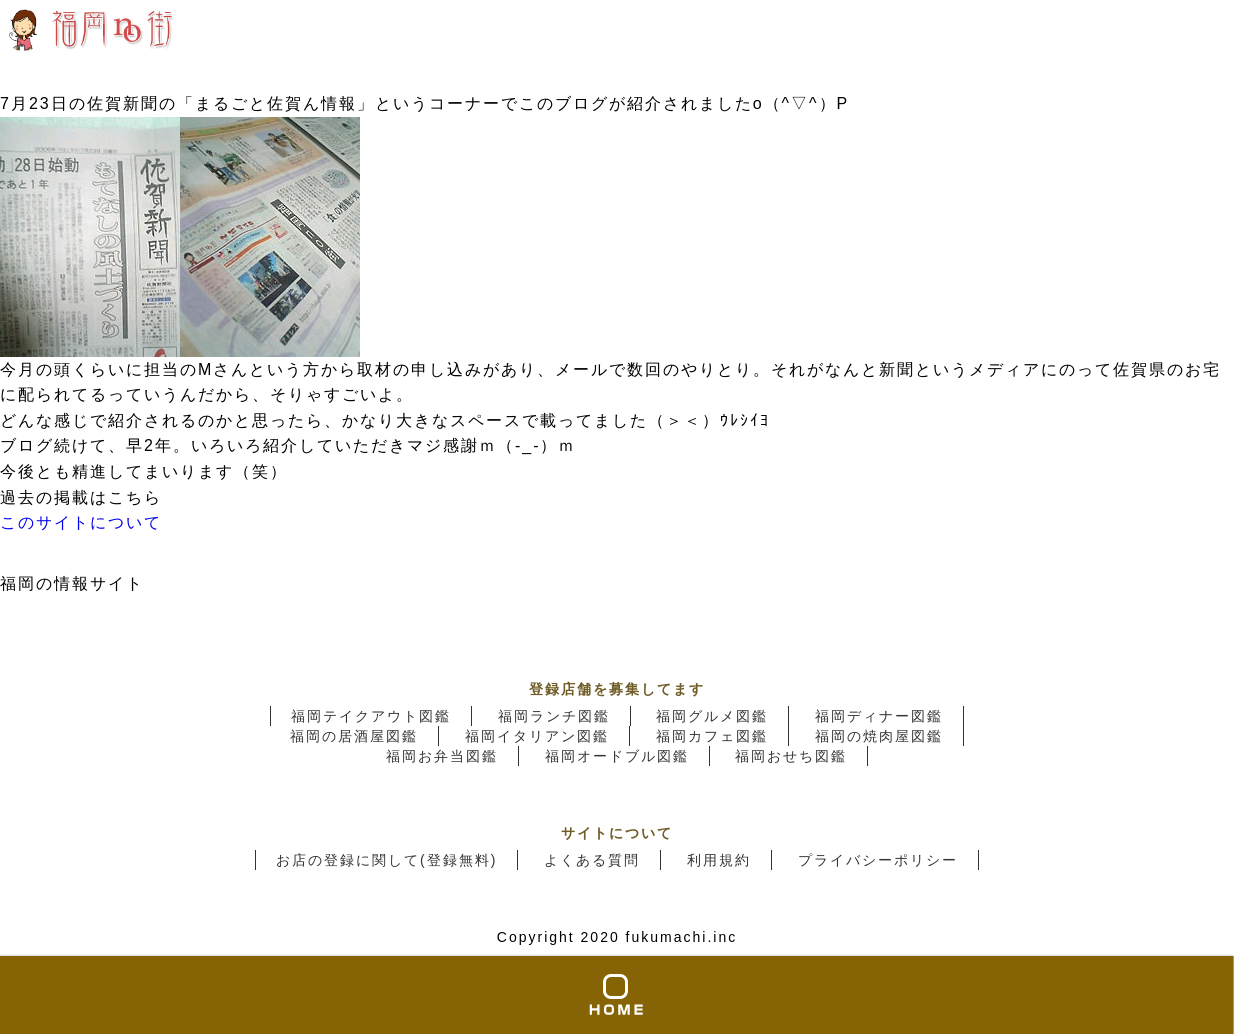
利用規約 (719, 860)
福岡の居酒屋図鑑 (354, 736)
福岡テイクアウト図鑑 (371, 716)
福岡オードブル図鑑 (617, 756)
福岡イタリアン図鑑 (537, 736)
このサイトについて (81, 522)
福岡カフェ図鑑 (712, 736)
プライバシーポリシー (878, 860)
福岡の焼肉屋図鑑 (879, 736)
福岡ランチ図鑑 (554, 716)
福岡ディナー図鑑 (879, 716)
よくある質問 (592, 860)
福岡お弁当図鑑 (442, 756)
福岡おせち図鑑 (791, 756)
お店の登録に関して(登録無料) (386, 860)
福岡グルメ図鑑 (712, 716)
